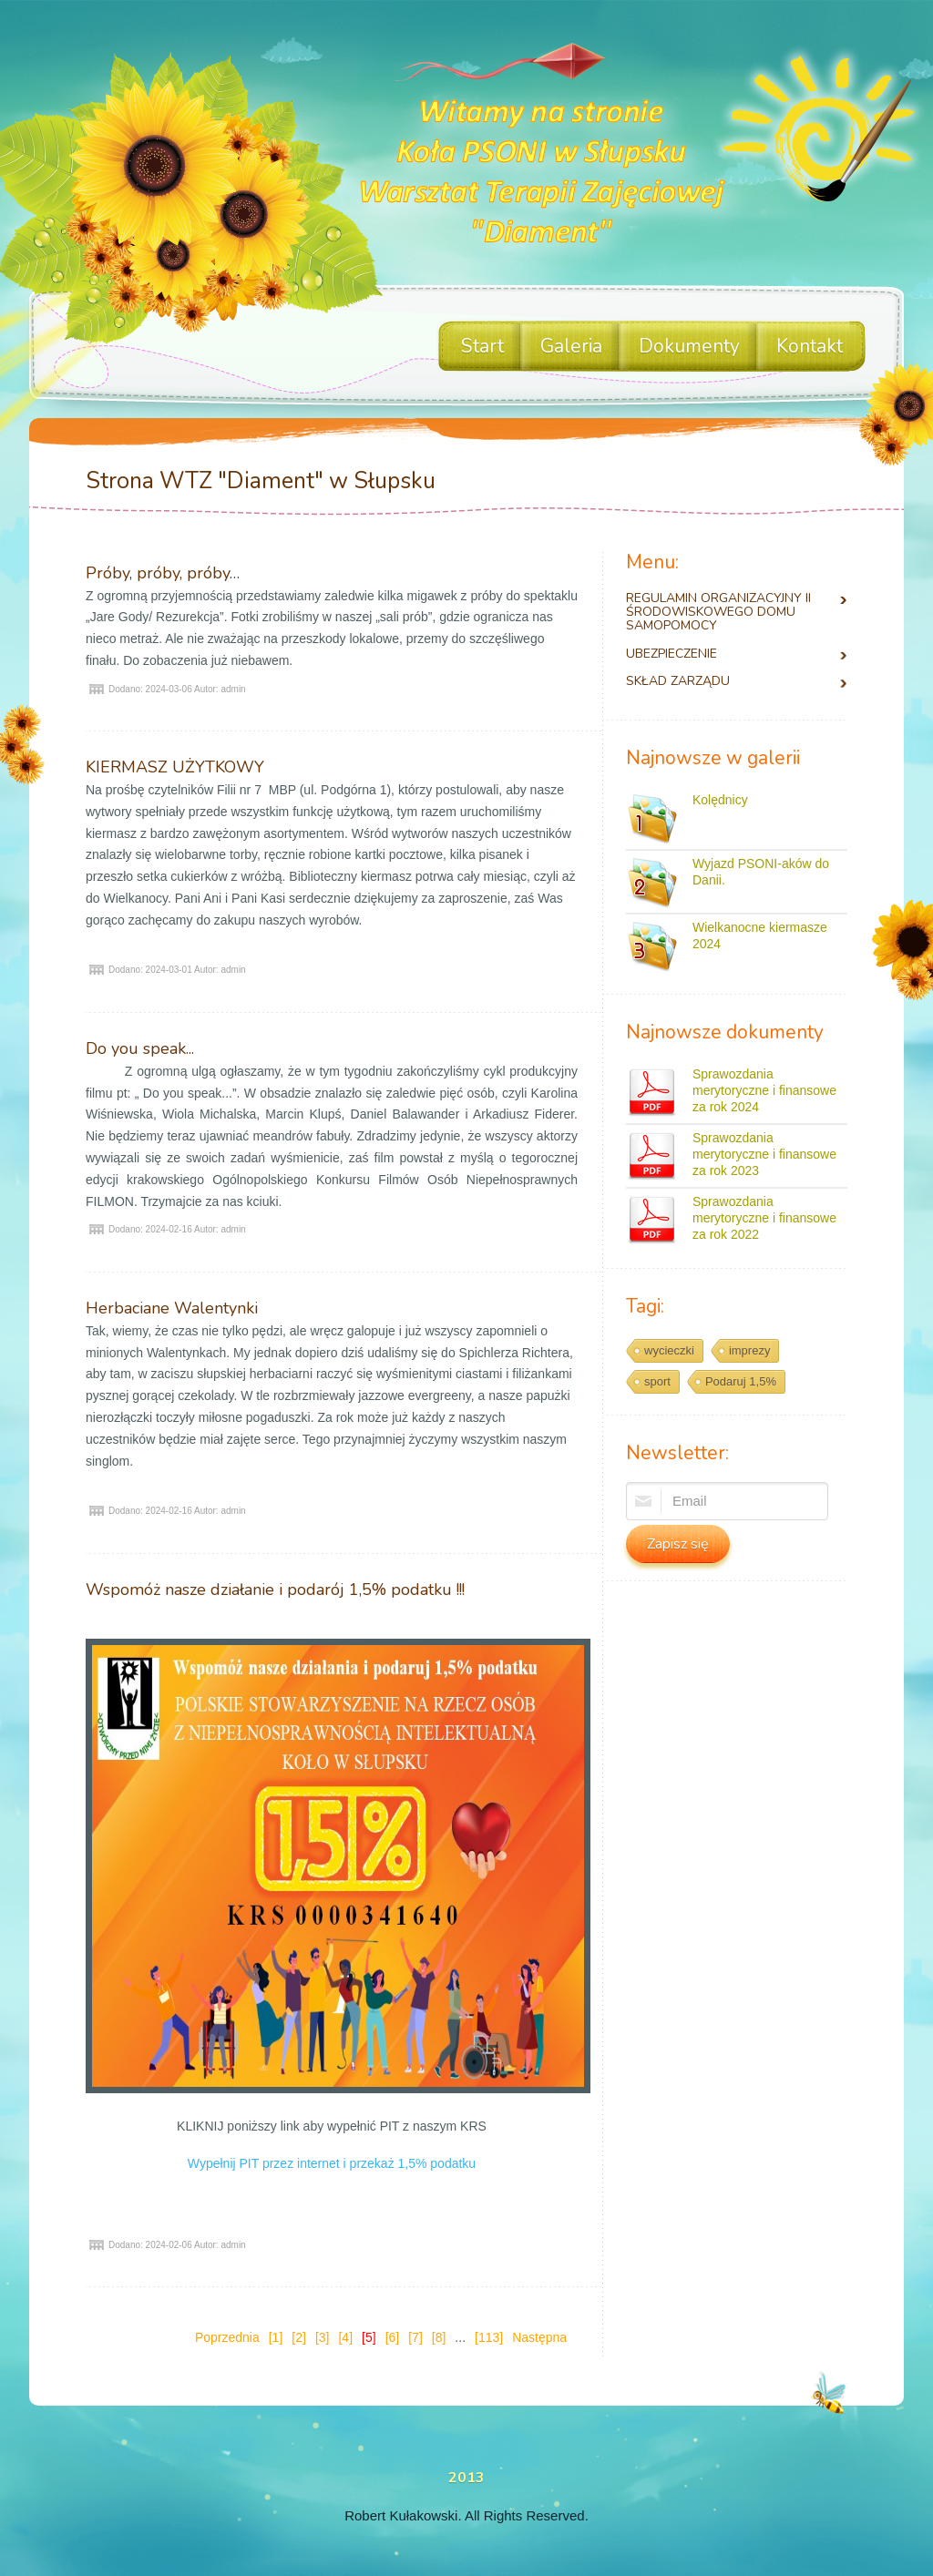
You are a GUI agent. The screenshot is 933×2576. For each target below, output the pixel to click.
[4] (345, 2337)
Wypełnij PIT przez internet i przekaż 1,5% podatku (332, 2163)
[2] (299, 2337)
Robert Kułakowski (400, 2515)
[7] (415, 2337)
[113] (489, 2337)
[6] (392, 2337)
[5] (369, 2337)
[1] (276, 2337)
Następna (539, 2337)
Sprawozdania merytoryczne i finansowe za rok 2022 (764, 1218)
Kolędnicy (720, 799)
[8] (439, 2337)
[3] (322, 2337)
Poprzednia (227, 2337)
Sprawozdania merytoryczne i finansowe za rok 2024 (764, 1090)
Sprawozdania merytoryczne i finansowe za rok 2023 (764, 1154)
